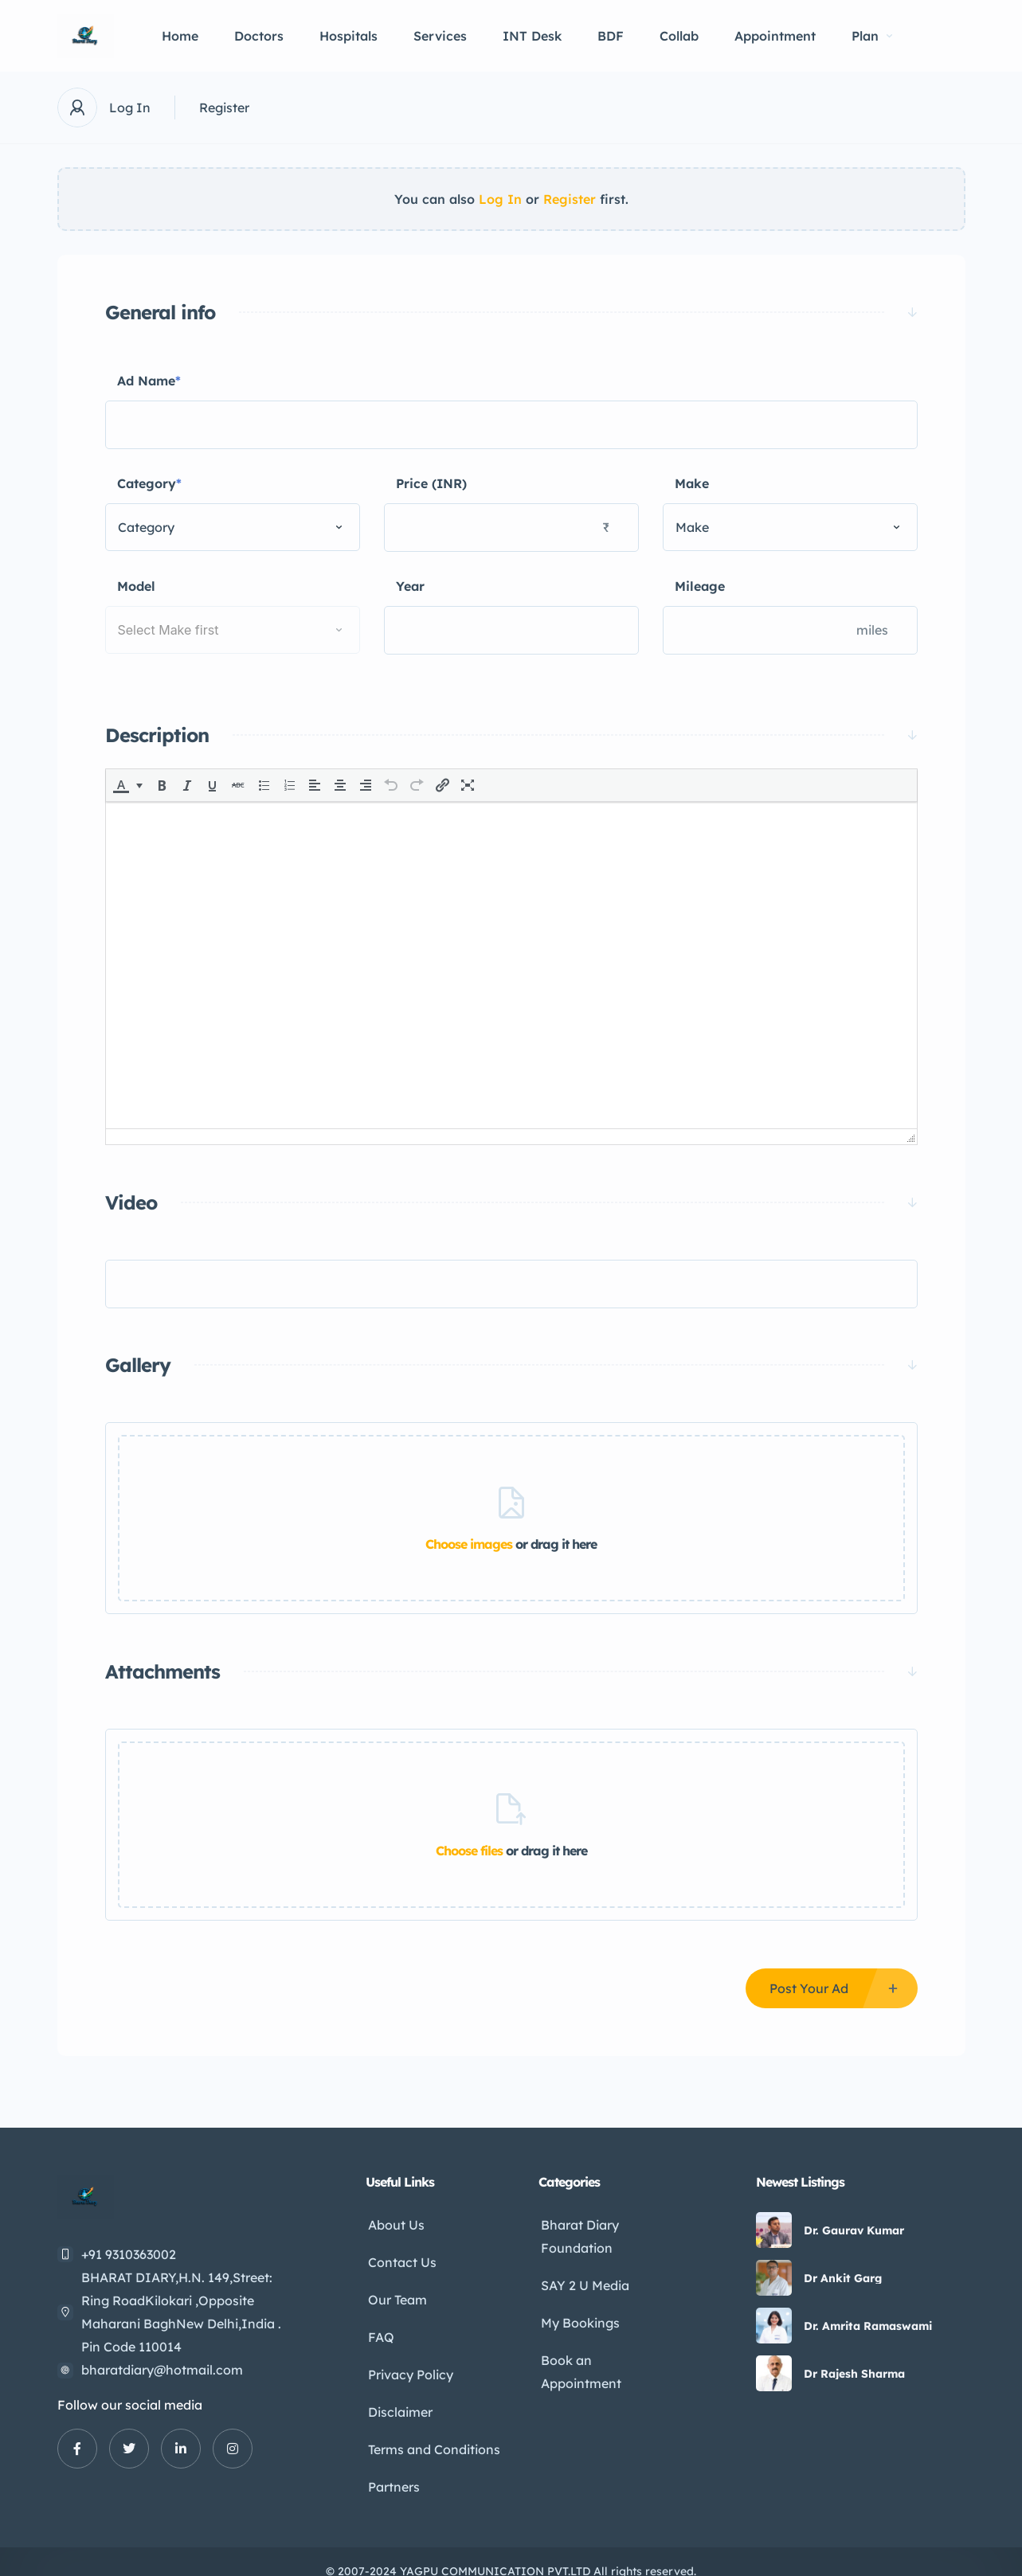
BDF (610, 36)
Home (180, 36)
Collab (679, 36)
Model (136, 586)
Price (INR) (431, 483)
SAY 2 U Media (582, 2281)
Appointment (775, 36)
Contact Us (400, 2258)
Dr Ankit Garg (843, 2278)
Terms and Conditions (432, 2433)
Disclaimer (398, 2398)
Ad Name (149, 381)
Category (149, 483)
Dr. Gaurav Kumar (854, 2230)
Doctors (259, 36)
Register (224, 107)
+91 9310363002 (128, 2254)
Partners (391, 2468)
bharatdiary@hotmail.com (162, 2370)
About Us (394, 2223)
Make (692, 483)
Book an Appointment (578, 2363)
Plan (872, 36)
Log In (130, 107)
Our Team (395, 2293)
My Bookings (577, 2316)
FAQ (379, 2328)
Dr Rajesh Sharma (854, 2373)
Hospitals (348, 36)
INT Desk (532, 36)
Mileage (700, 586)
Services (440, 36)
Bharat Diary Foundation (577, 2234)
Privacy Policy (408, 2363)
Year (410, 586)
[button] (128, 785)
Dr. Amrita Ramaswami (868, 2326)
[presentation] (121, 785)
